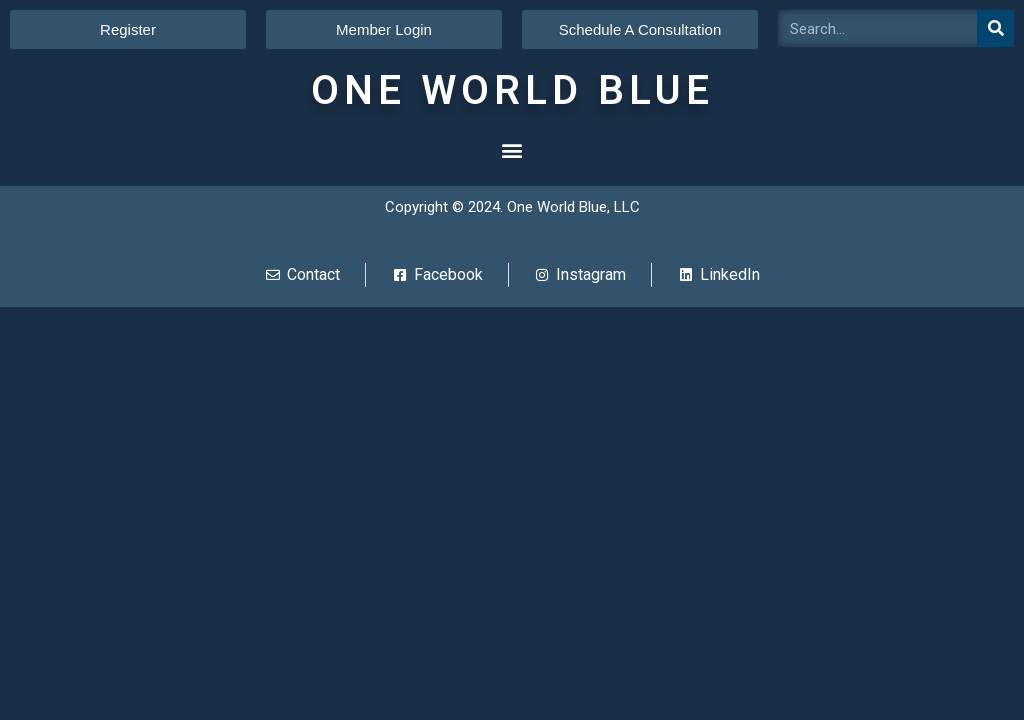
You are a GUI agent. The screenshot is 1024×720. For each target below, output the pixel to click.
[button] (512, 149)
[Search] (995, 28)
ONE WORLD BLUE (512, 90)
